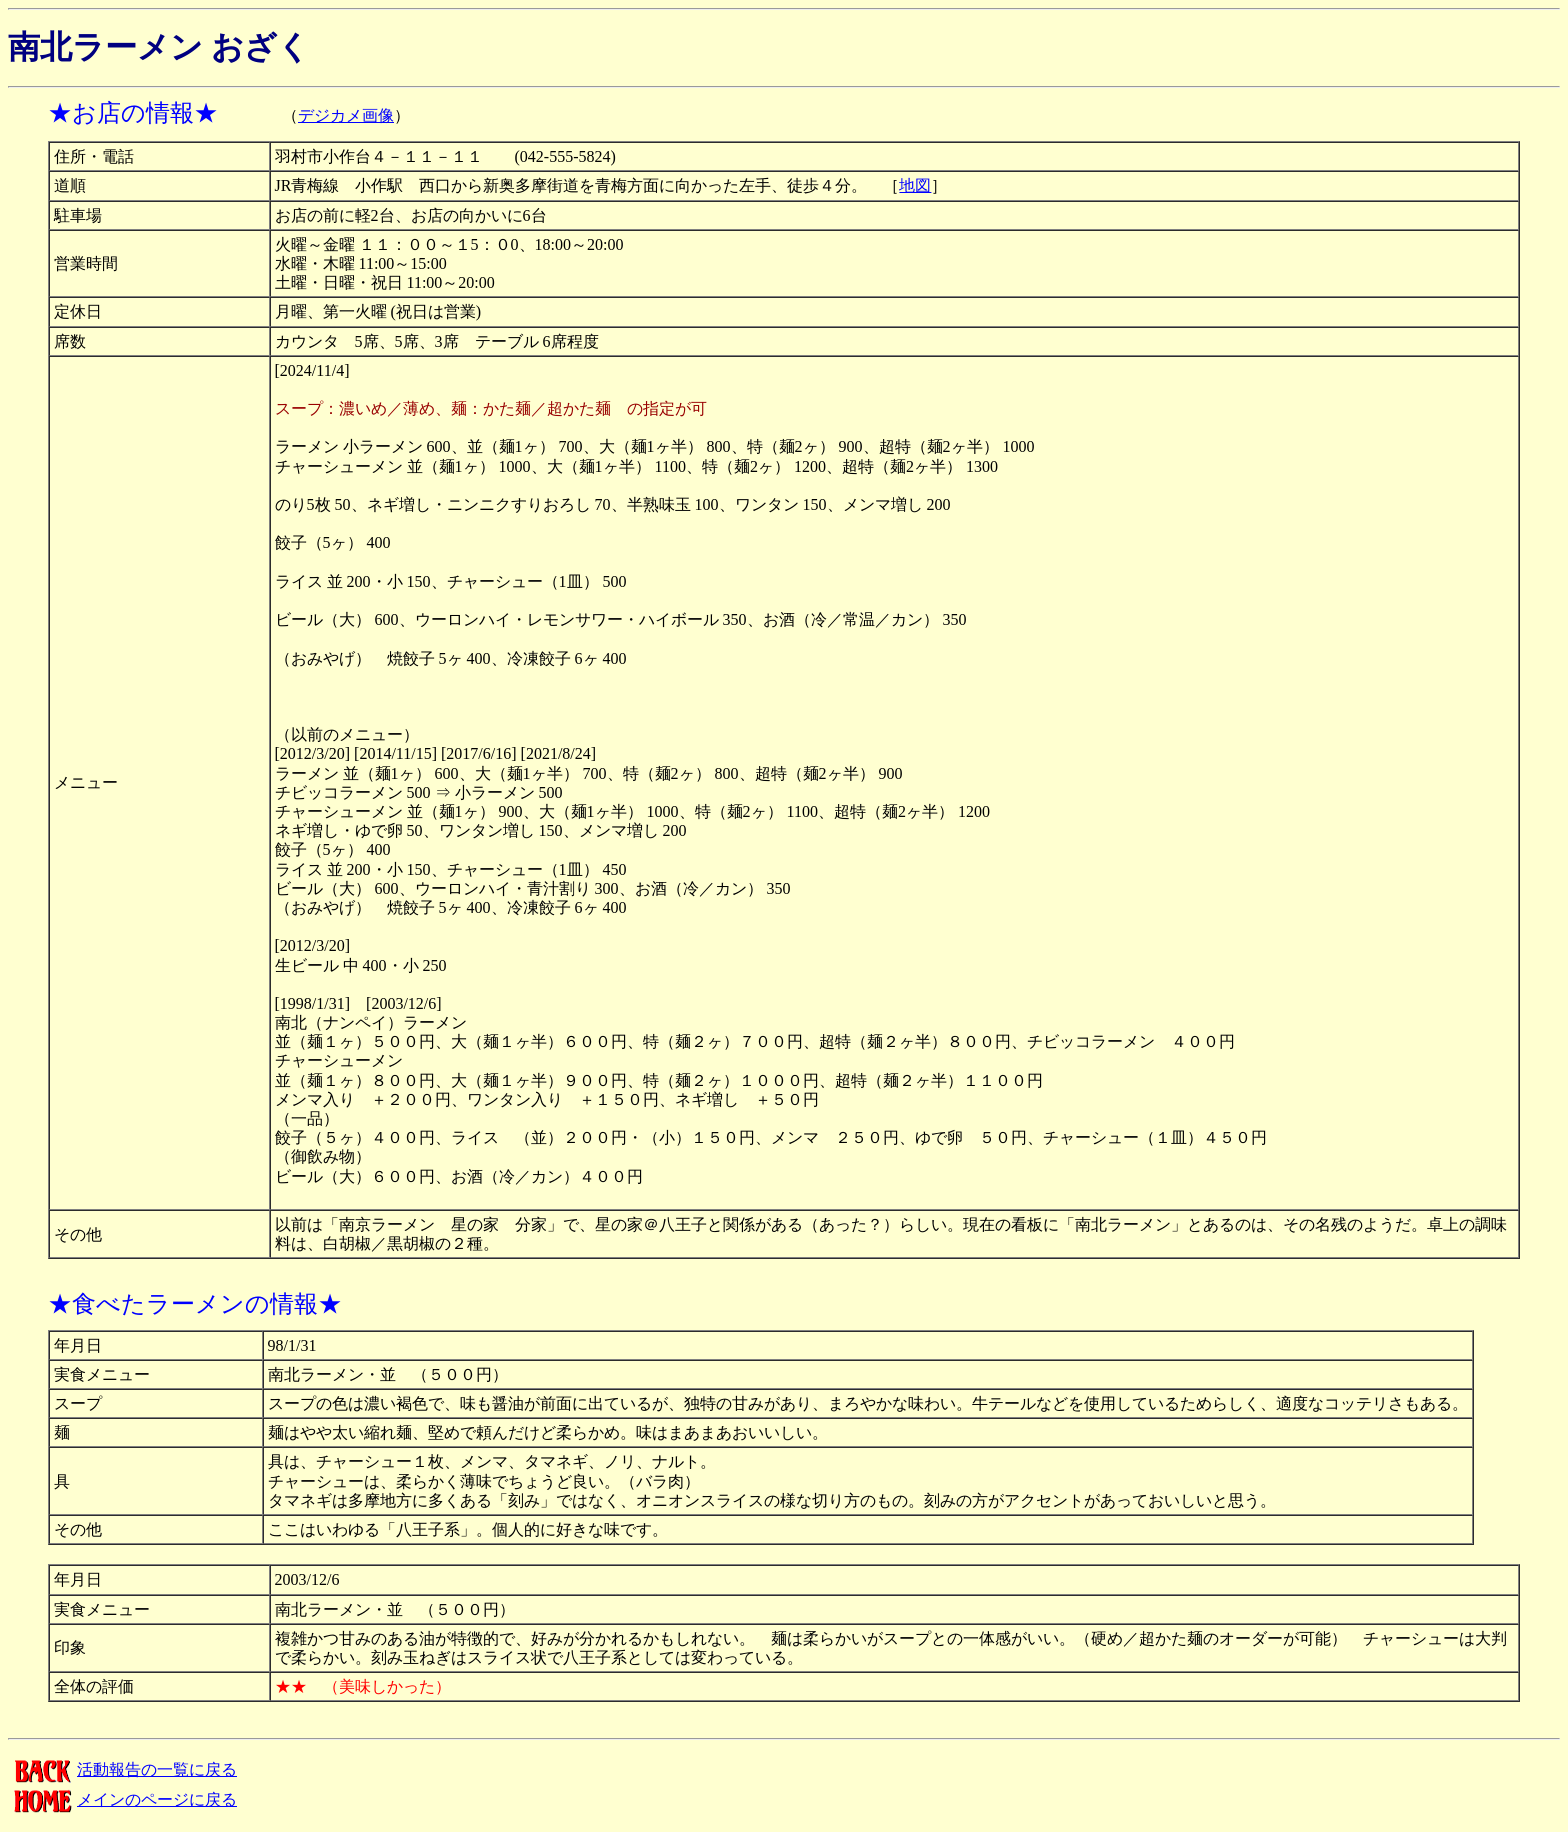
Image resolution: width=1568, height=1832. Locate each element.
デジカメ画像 (346, 115)
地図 (915, 185)
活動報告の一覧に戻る (122, 1769)
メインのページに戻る (122, 1799)
